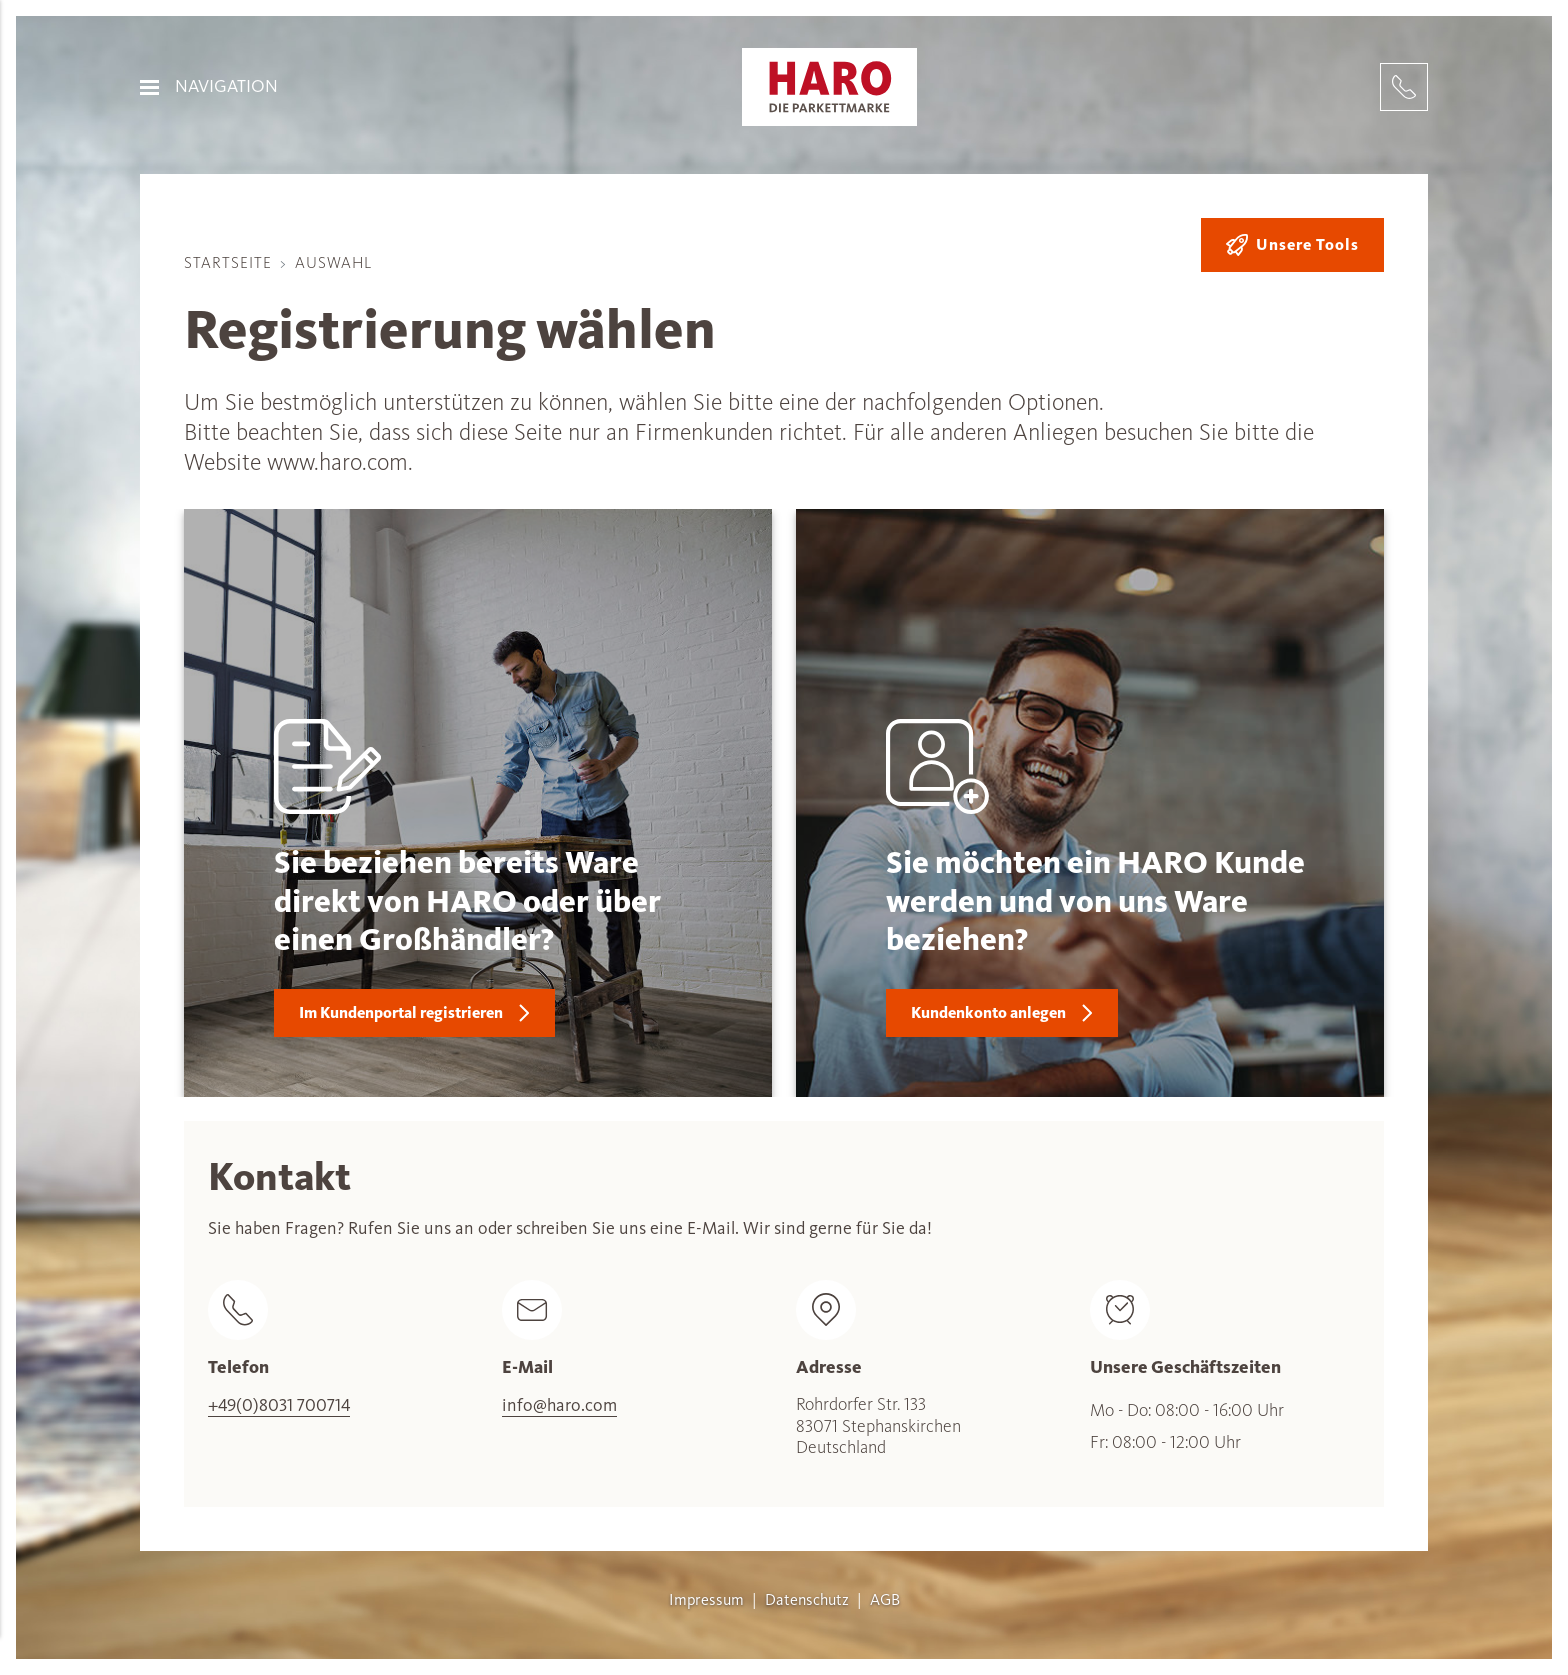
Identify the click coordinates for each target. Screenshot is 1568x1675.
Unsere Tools (1292, 245)
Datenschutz (807, 1600)
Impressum (706, 1600)
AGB (885, 1600)
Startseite (228, 263)
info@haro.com (559, 1405)
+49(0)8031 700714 (279, 1405)
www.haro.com (337, 462)
